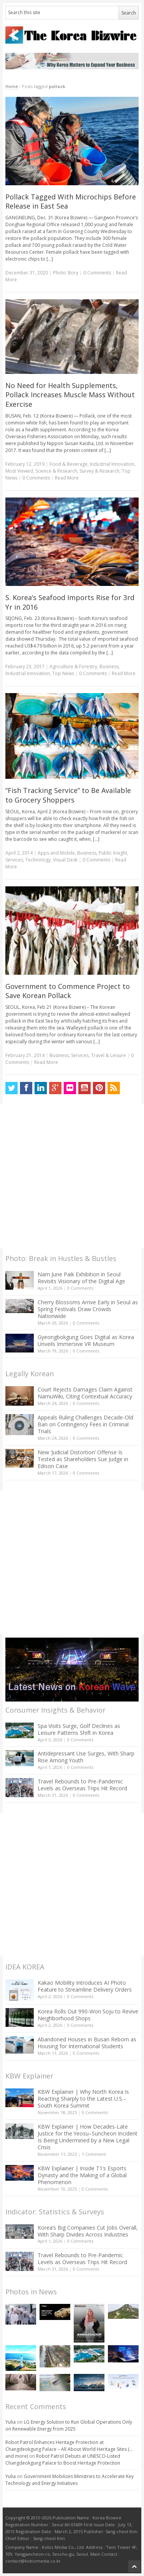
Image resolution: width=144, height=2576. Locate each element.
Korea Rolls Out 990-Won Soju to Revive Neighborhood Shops (88, 2015)
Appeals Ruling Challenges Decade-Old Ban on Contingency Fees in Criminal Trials (85, 1424)
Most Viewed (19, 471)
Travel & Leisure (108, 1055)
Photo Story (65, 272)
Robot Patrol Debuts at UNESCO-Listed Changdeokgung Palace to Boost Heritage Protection (62, 2459)
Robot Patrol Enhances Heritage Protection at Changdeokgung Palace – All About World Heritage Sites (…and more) (69, 2449)
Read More (67, 478)
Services (14, 859)
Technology (38, 859)
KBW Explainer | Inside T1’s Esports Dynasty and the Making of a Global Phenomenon (82, 2175)
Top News (63, 673)
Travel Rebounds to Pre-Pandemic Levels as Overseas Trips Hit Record (82, 1785)
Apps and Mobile (56, 853)
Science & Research (56, 471)
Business (109, 666)
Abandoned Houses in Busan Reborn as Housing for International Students (87, 2043)
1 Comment (94, 2154)
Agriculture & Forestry (73, 666)
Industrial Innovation (112, 464)
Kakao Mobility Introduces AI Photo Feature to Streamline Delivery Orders (85, 1986)
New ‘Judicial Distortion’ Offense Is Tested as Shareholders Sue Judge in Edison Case (83, 1459)
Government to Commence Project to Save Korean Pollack (67, 991)
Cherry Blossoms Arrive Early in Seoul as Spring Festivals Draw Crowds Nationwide (88, 1309)
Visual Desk (65, 859)
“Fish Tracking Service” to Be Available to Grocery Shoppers (68, 795)
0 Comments (80, 1288)
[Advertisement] (72, 1176)
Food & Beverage (69, 464)
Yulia (10, 2422)
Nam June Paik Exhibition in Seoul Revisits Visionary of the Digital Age (81, 1278)
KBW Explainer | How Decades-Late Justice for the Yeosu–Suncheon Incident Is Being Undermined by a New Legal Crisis (87, 2137)
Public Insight (113, 853)
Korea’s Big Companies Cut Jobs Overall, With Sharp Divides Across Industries (88, 2231)
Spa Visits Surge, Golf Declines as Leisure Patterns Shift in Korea (79, 1729)
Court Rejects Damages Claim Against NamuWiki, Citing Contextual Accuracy (85, 1393)
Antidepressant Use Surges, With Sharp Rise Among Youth (86, 1757)
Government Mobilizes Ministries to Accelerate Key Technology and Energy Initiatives (69, 2479)
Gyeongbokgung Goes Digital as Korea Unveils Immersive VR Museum (86, 1340)
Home (11, 86)
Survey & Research (99, 471)
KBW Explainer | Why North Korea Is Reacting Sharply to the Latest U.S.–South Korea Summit (83, 2098)
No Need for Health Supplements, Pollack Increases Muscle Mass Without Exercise (70, 395)
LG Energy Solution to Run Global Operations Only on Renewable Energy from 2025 (68, 2425)
